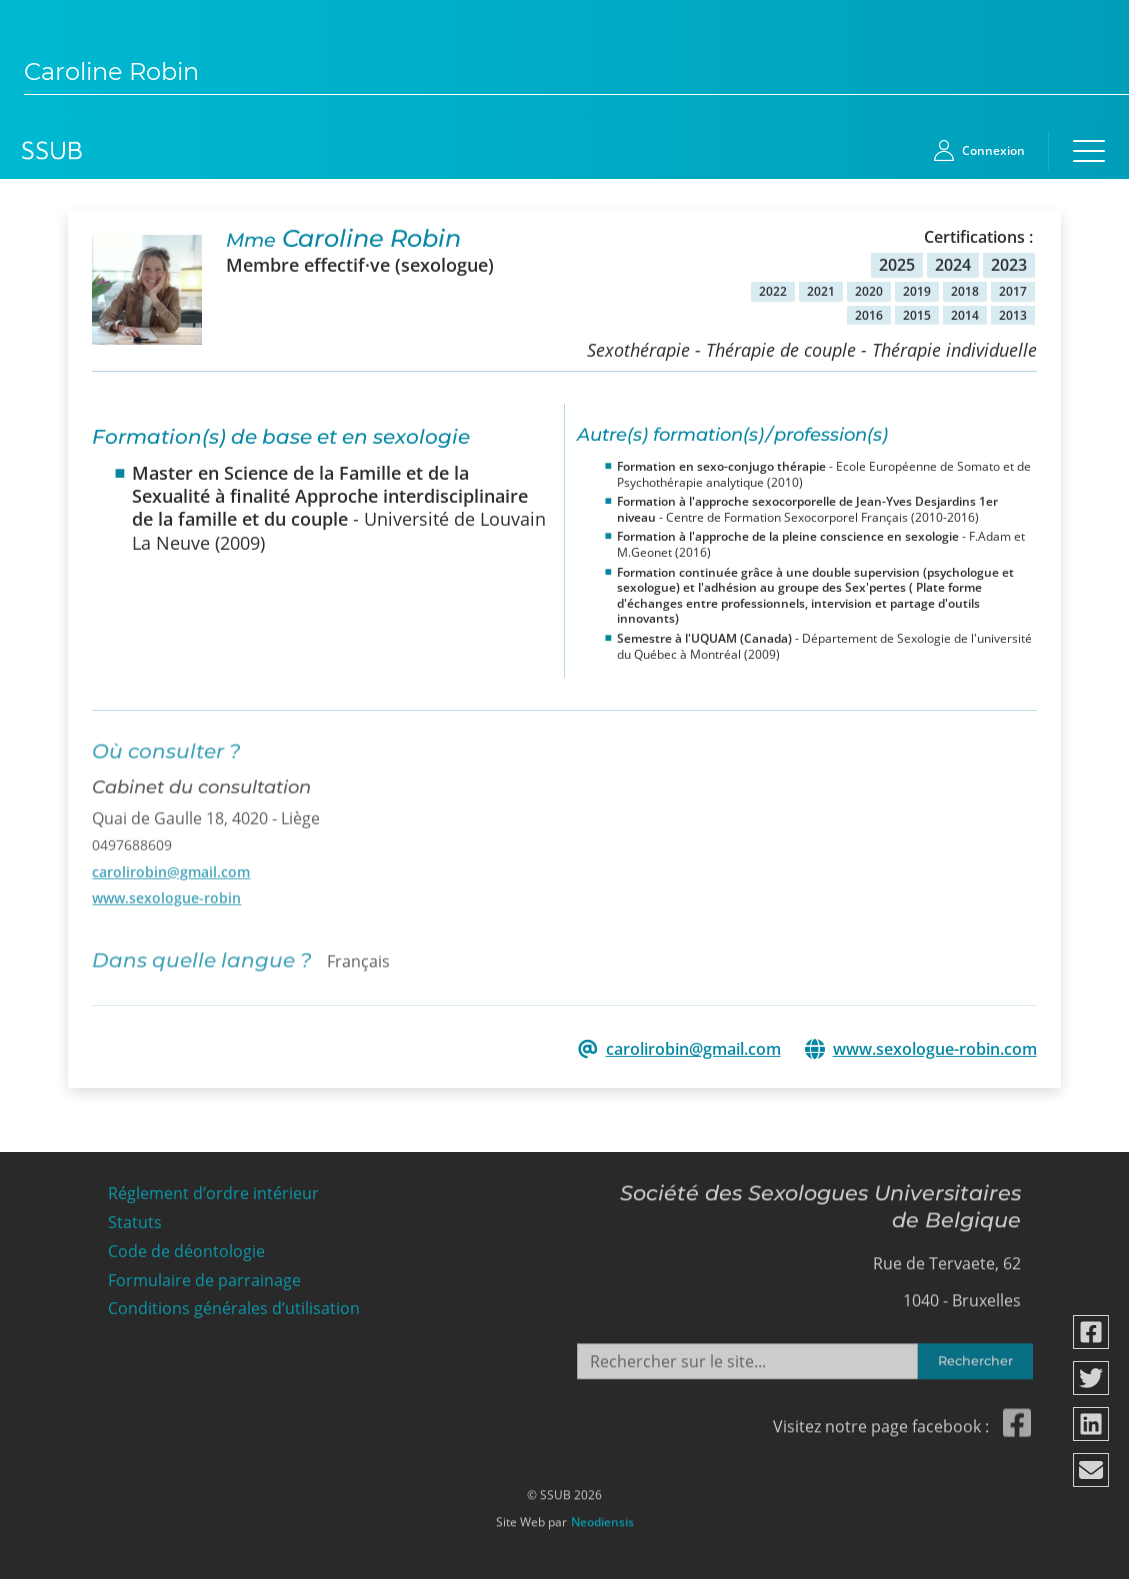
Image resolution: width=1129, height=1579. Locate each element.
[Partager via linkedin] (1092, 1424)
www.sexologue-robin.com (935, 1048)
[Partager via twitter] (1092, 1378)
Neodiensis (602, 1517)
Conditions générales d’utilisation (234, 1303)
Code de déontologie (186, 1245)
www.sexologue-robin (166, 890)
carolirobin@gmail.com (171, 864)
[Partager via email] (1092, 1470)
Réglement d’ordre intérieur (213, 1188)
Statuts (135, 1217)
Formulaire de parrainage (204, 1274)
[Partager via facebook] (1092, 1332)
